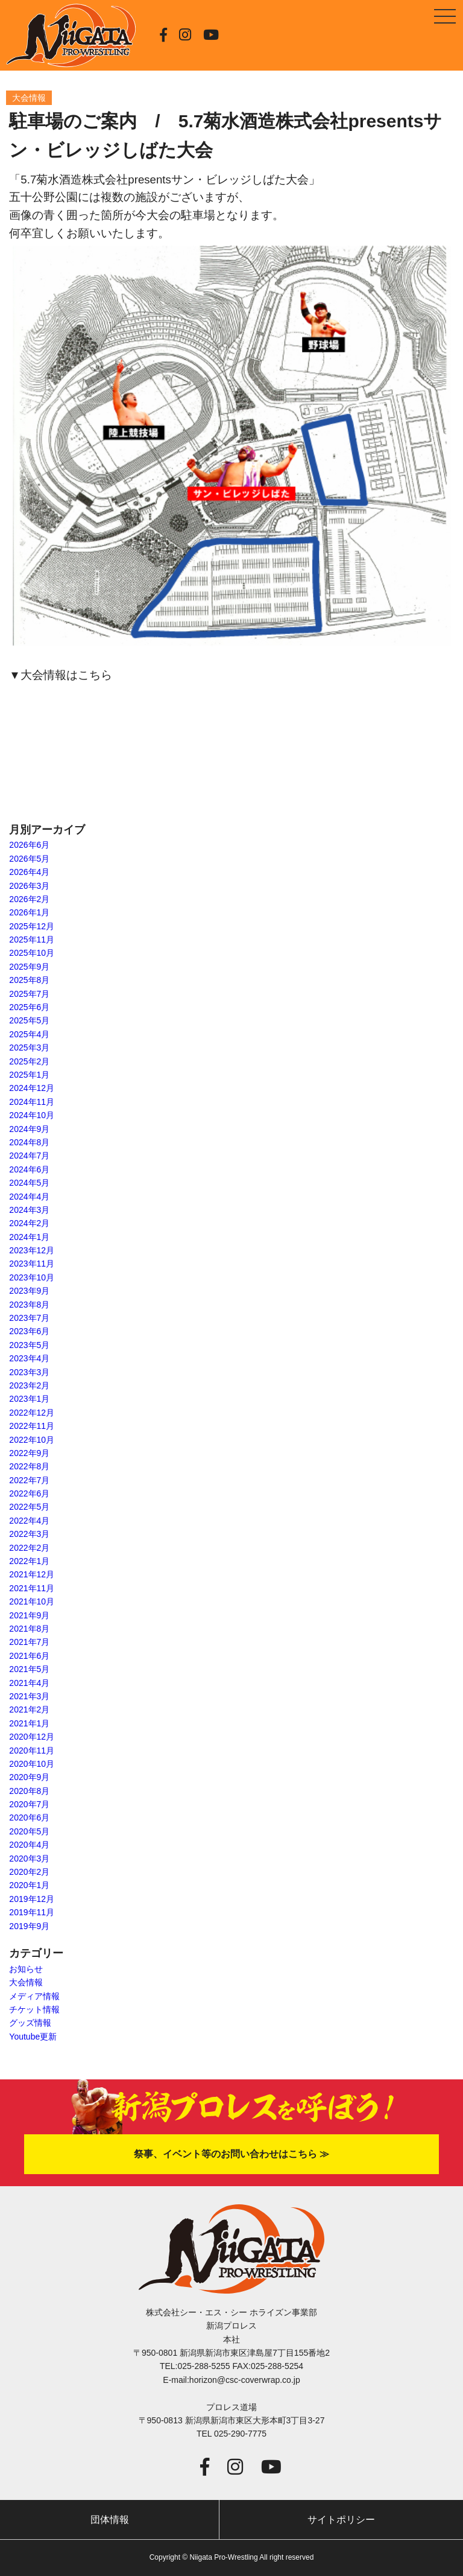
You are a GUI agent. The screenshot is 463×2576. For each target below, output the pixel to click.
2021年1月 (29, 1723)
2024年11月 (31, 1102)
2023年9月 (29, 1291)
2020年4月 (29, 1844)
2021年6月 (29, 1656)
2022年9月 (29, 1453)
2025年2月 (29, 1061)
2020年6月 (29, 1817)
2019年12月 (31, 1899)
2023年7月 (29, 1318)
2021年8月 (29, 1628)
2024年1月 (29, 1237)
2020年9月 (29, 1777)
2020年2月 (29, 1872)
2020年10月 (31, 1764)
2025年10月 (31, 953)
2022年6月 (29, 1493)
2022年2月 (29, 1548)
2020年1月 (29, 1885)
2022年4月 (29, 1520)
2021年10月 (31, 1601)
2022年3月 (29, 1534)
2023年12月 (31, 1250)
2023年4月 (29, 1358)
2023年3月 (29, 1372)
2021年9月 (29, 1615)
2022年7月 (29, 1480)
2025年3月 (29, 1047)
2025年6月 (29, 1007)
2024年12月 (31, 1088)
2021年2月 (29, 1709)
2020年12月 (31, 1736)
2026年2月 (29, 899)
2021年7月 (29, 1642)
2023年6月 (29, 1331)
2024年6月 (29, 1169)
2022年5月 (29, 1507)
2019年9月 (29, 1926)
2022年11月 (31, 1426)
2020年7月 (29, 1804)
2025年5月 (29, 1020)
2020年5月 (29, 1831)
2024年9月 (29, 1129)
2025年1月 (29, 1075)
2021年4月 (29, 1683)
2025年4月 (29, 1034)
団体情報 (109, 2519)
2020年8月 (29, 1791)
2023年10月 (31, 1277)
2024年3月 (29, 1210)
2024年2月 (29, 1223)
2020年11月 (31, 1750)
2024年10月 (31, 1115)
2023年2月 (29, 1385)
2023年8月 (29, 1304)
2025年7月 (29, 994)
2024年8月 (29, 1142)
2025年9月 (29, 967)
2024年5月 (29, 1183)
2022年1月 (29, 1561)
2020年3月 (29, 1858)
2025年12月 (31, 926)
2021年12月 (31, 1574)
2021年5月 (29, 1669)
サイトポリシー (341, 2519)
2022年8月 (29, 1466)
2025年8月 (29, 980)
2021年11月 (31, 1588)
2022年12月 (31, 1412)
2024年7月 (29, 1155)
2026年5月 (29, 858)
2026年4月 (29, 872)
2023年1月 (29, 1399)
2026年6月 (29, 845)
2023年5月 (29, 1345)
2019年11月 (31, 1912)
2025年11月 (31, 939)
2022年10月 (31, 1440)
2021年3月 (29, 1696)
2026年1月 (29, 912)
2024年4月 (29, 1196)
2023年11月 (31, 1263)
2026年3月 (29, 886)
